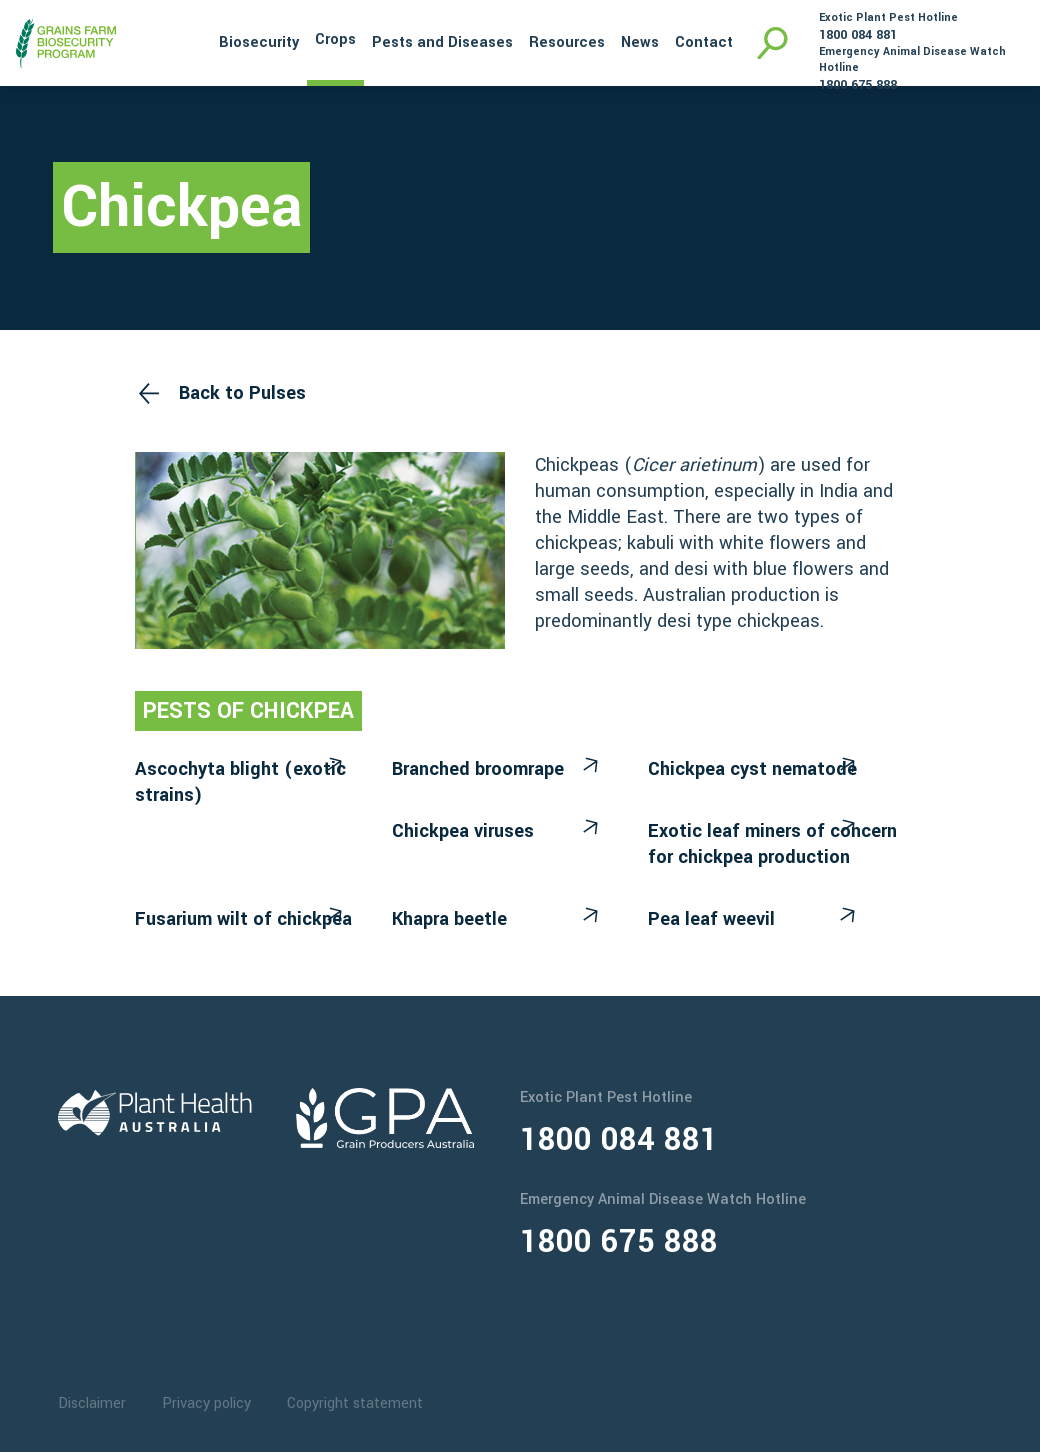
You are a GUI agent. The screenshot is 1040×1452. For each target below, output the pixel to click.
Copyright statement (355, 1403)
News (640, 42)
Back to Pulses (242, 393)
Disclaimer (92, 1403)
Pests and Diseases (442, 42)
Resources (567, 42)
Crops (335, 39)
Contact (704, 42)
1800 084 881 (858, 35)
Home (184, 40)
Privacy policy (206, 1403)
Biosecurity (259, 42)
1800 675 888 (858, 85)
